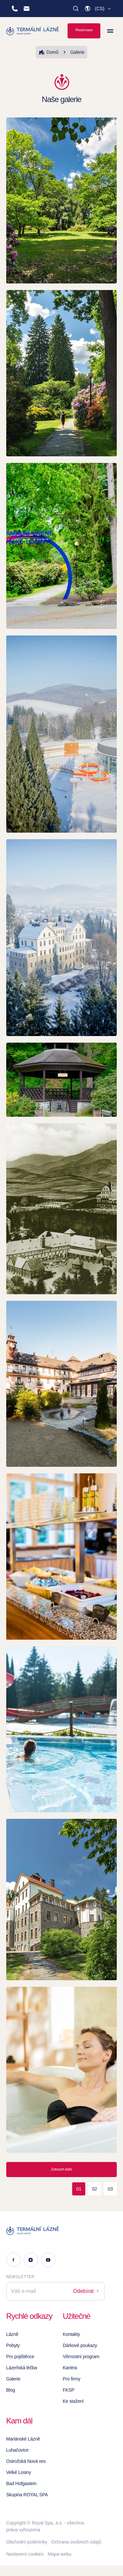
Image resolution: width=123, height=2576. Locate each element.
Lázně (12, 2334)
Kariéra (70, 2367)
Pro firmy (71, 2378)
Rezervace (83, 30)
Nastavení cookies (25, 2554)
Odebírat (86, 2291)
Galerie (72, 52)
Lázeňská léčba (21, 2367)
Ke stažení (73, 2401)
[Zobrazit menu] (110, 30)
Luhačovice (17, 2450)
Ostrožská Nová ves (26, 2461)
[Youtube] (48, 2260)
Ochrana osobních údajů (76, 2542)
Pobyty (13, 2345)
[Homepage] (33, 31)
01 (78, 2189)
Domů (48, 52)
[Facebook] (13, 2260)
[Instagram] (31, 2260)
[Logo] (55, 2230)
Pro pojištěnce (20, 2356)
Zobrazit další (61, 2169)
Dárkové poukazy (80, 2345)
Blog (10, 2390)
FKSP (68, 2390)
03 (110, 2189)
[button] (98, 8)
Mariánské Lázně (23, 2438)
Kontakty (71, 2334)
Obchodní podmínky (26, 2542)
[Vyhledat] (75, 8)
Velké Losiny (18, 2472)
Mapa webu (59, 2554)
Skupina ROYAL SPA (27, 2494)
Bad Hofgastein (21, 2483)
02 (94, 2189)
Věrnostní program (81, 2356)
